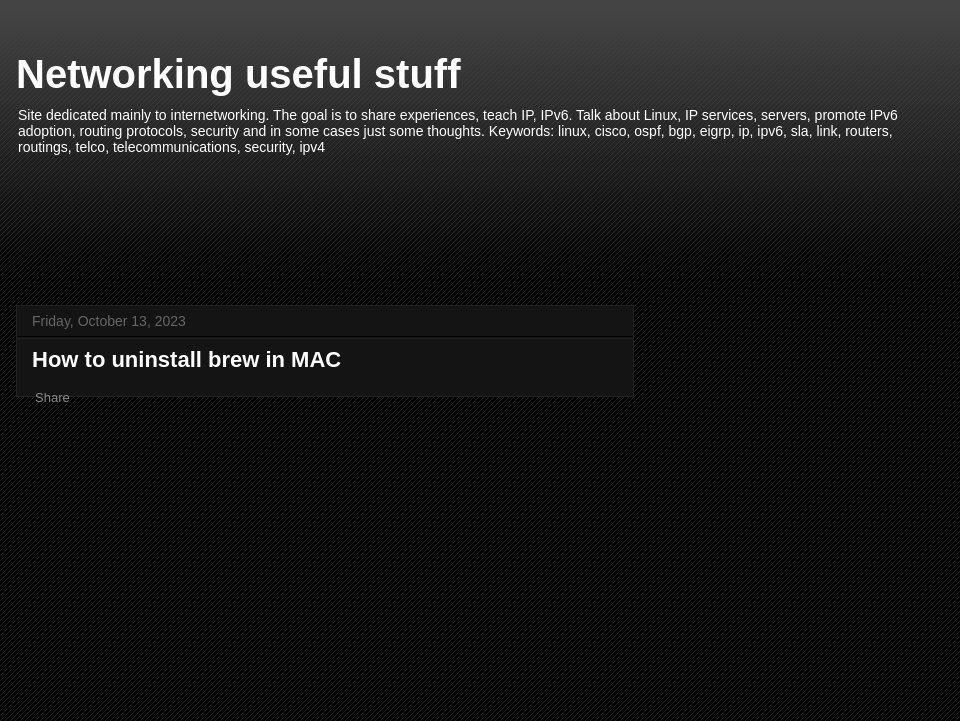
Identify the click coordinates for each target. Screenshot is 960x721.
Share (52, 397)
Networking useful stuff (238, 74)
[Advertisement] (480, 220)
